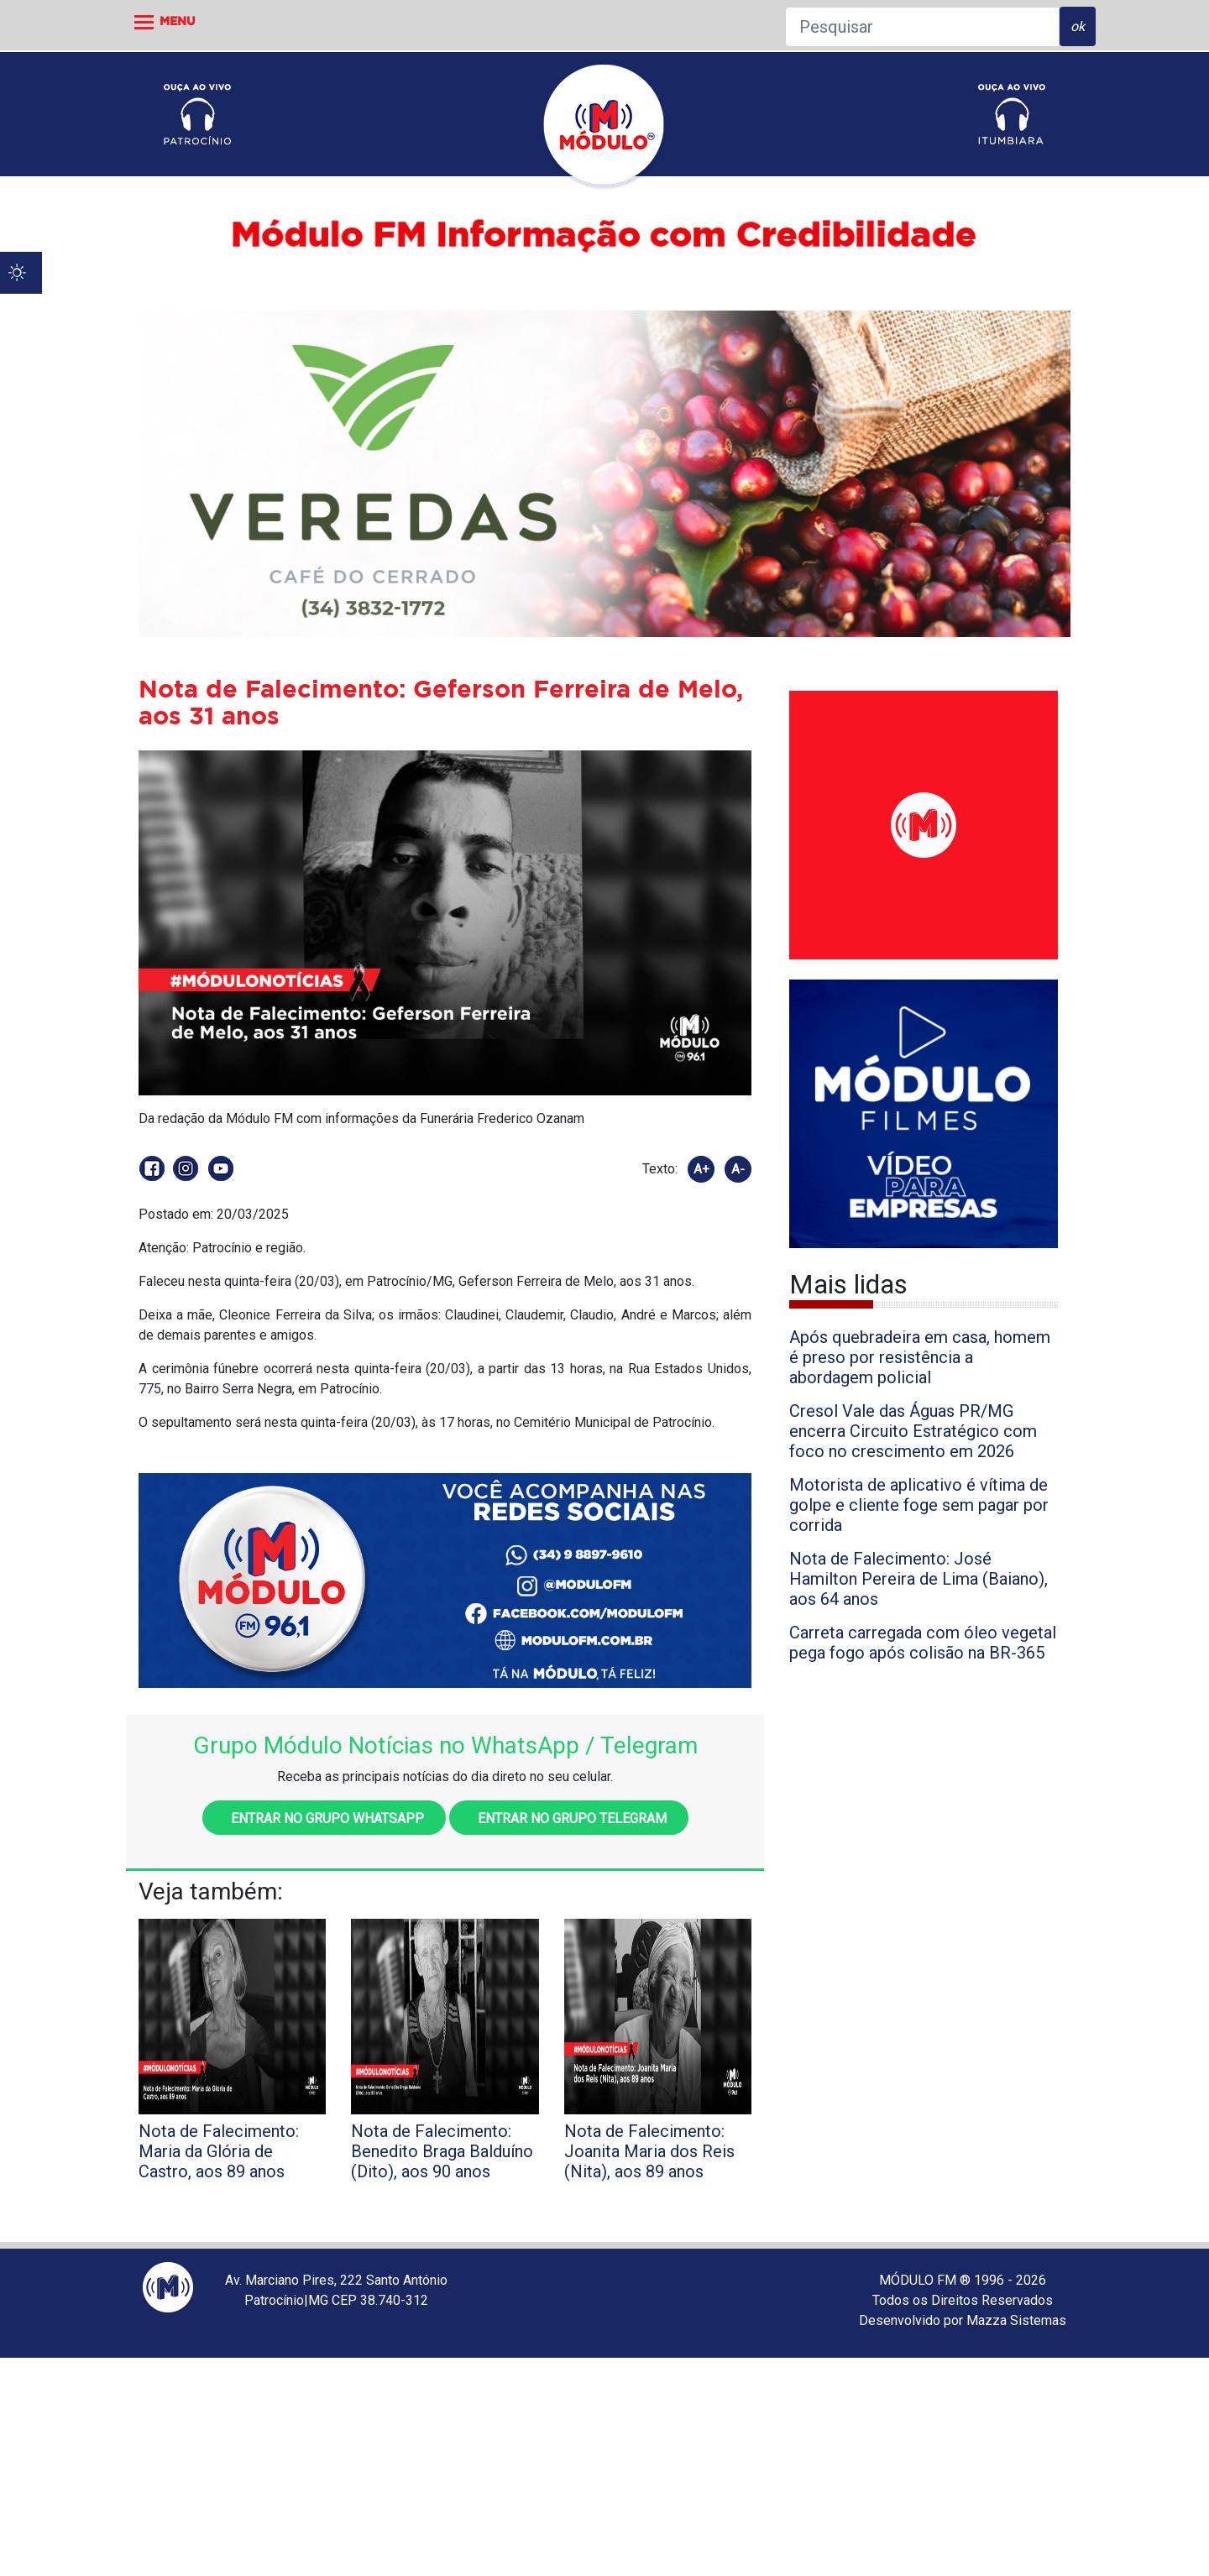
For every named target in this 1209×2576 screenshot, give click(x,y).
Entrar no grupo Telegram (569, 1818)
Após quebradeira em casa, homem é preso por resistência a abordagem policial (919, 1357)
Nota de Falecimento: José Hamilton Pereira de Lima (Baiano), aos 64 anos (918, 1579)
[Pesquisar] (922, 27)
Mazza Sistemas (1016, 2320)
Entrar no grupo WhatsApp (324, 1818)
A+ (701, 1169)
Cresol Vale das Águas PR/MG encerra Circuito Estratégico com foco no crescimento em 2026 (913, 1431)
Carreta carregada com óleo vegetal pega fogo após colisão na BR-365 (922, 1642)
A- (738, 1169)
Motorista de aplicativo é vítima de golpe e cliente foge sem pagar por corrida (919, 1505)
